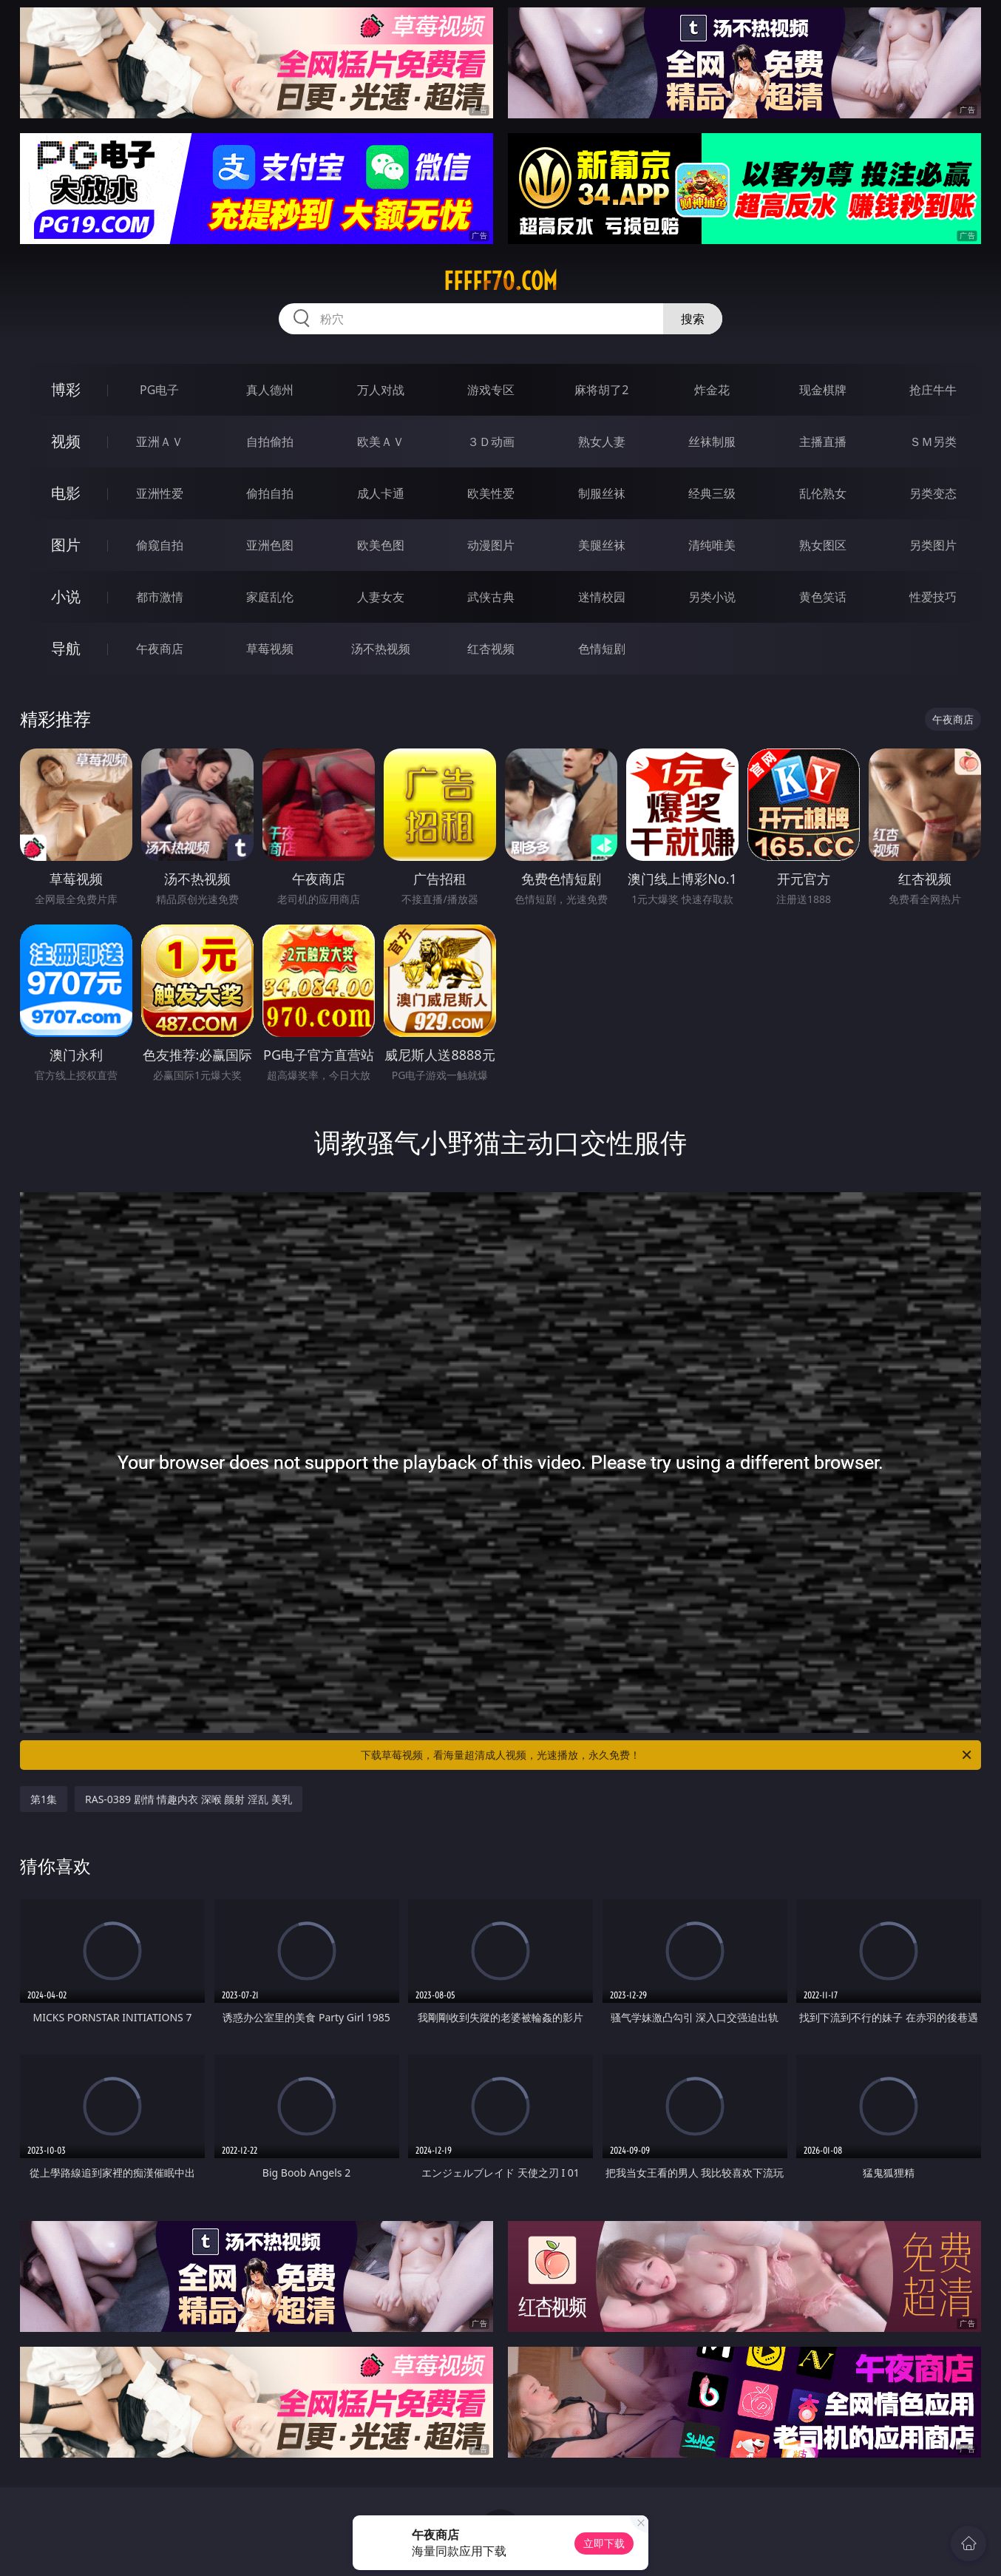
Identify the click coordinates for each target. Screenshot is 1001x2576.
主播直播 (822, 441)
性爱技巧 (933, 597)
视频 (66, 441)
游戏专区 (491, 390)
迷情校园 (601, 597)
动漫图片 (491, 545)
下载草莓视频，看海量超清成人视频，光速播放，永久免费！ (667, 1755)
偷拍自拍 (269, 493)
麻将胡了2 (601, 390)
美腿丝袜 (601, 545)
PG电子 (159, 390)
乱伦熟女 (822, 493)
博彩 (66, 389)
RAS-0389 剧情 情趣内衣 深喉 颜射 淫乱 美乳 (188, 1799)
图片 (66, 545)
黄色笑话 (822, 597)
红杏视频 (491, 648)
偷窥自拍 (159, 545)
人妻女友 (380, 597)
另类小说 (712, 597)
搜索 (693, 319)
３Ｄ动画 (491, 441)
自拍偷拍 (269, 441)
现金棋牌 (822, 390)
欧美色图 (380, 545)
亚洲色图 (269, 545)
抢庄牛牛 (933, 390)
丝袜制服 (712, 441)
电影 (66, 493)
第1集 (43, 1799)
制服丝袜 (601, 493)
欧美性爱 (491, 493)
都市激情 (159, 597)
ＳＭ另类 (933, 441)
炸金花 (712, 390)
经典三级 (712, 493)
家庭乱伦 (269, 597)
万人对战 (380, 390)
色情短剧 (601, 648)
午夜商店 (159, 648)
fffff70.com (500, 281)
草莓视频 (269, 648)
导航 (66, 648)
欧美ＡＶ (380, 441)
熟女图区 (822, 545)
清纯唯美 (712, 545)
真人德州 (269, 390)
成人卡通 (380, 493)
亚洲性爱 (159, 493)
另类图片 (933, 545)
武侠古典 (491, 597)
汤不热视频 (380, 648)
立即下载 (604, 2543)
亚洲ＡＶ (159, 441)
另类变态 (933, 493)
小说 (66, 596)
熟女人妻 (601, 441)
